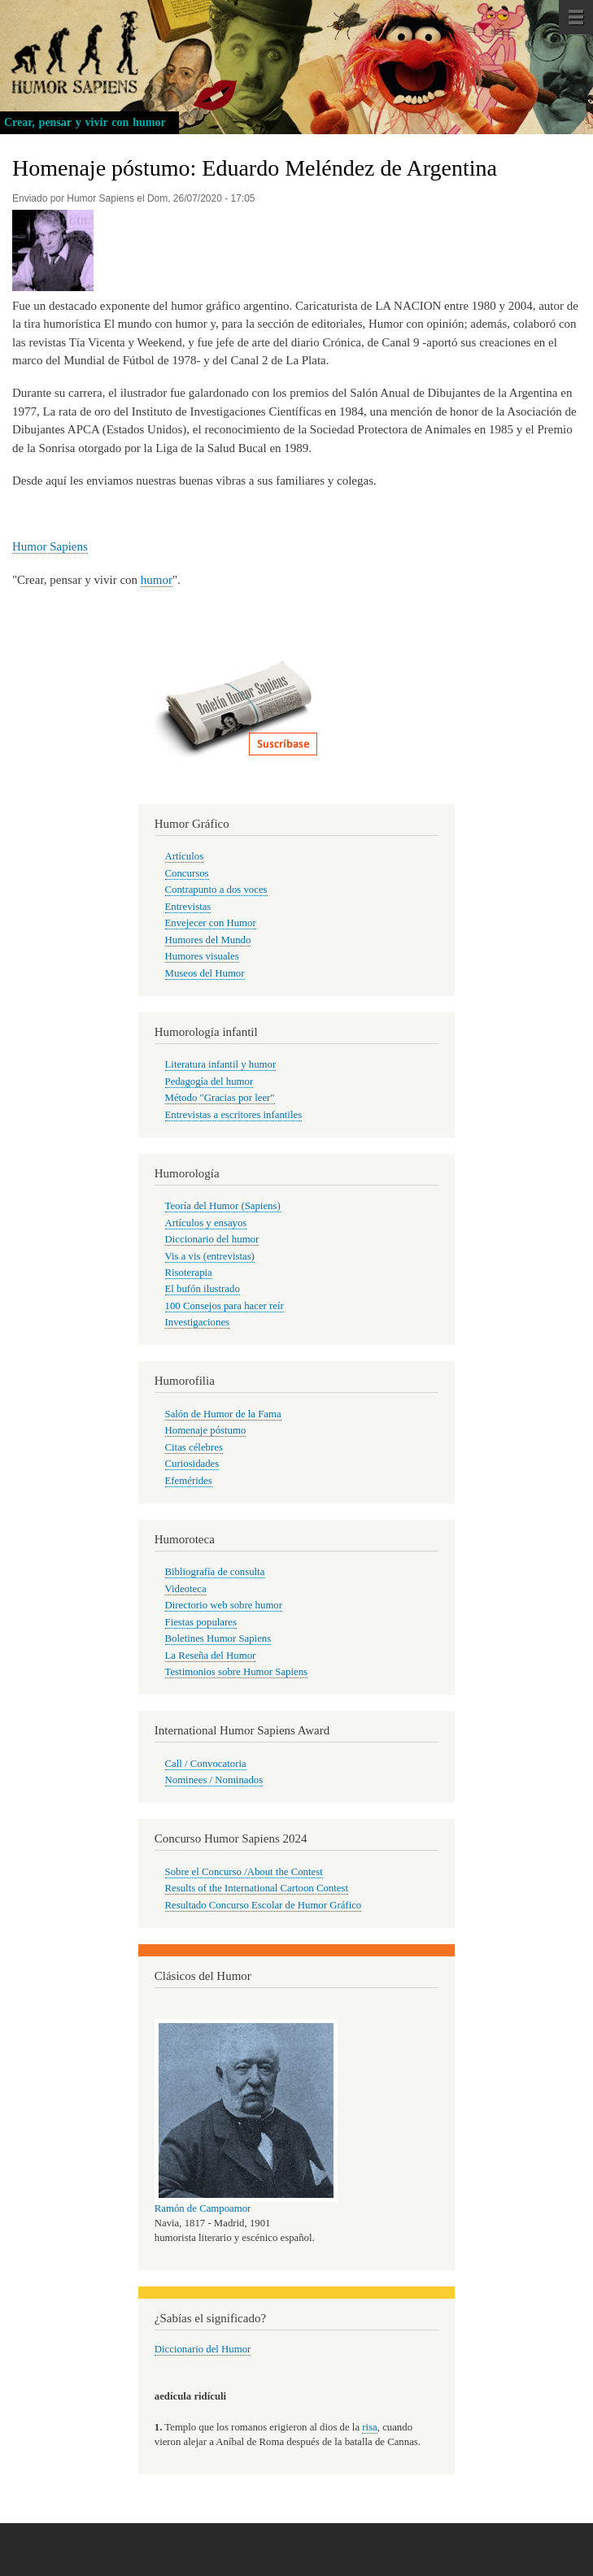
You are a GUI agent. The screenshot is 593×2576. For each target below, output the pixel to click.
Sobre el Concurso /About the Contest (244, 1872)
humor (156, 579)
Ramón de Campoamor (203, 2208)
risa (369, 2427)
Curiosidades (192, 1463)
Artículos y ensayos (206, 1223)
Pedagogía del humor (209, 1081)
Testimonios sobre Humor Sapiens (236, 1671)
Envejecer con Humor (210, 923)
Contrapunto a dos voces (216, 889)
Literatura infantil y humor (221, 1064)
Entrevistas (188, 906)
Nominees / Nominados (214, 1780)
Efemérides (188, 1480)
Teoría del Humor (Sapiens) (223, 1206)
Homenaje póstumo (205, 1430)
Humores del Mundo (208, 940)
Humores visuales (202, 956)
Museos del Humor (205, 973)
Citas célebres (194, 1447)
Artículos (184, 856)
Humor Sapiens (50, 546)
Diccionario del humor (212, 1239)
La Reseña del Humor (210, 1655)
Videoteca (186, 1589)
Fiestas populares (201, 1622)
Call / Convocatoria (205, 1763)
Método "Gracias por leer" (220, 1097)
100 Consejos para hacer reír (224, 1306)
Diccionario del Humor (203, 2349)
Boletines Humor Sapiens (218, 1638)
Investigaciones (197, 1322)
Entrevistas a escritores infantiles (234, 1114)
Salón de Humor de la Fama (223, 1414)
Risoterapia (188, 1272)
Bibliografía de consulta (215, 1571)
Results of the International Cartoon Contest (256, 1888)
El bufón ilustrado (202, 1289)
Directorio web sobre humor (223, 1605)
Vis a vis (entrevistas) (210, 1256)
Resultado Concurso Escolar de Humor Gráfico (263, 1905)
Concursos (187, 873)
